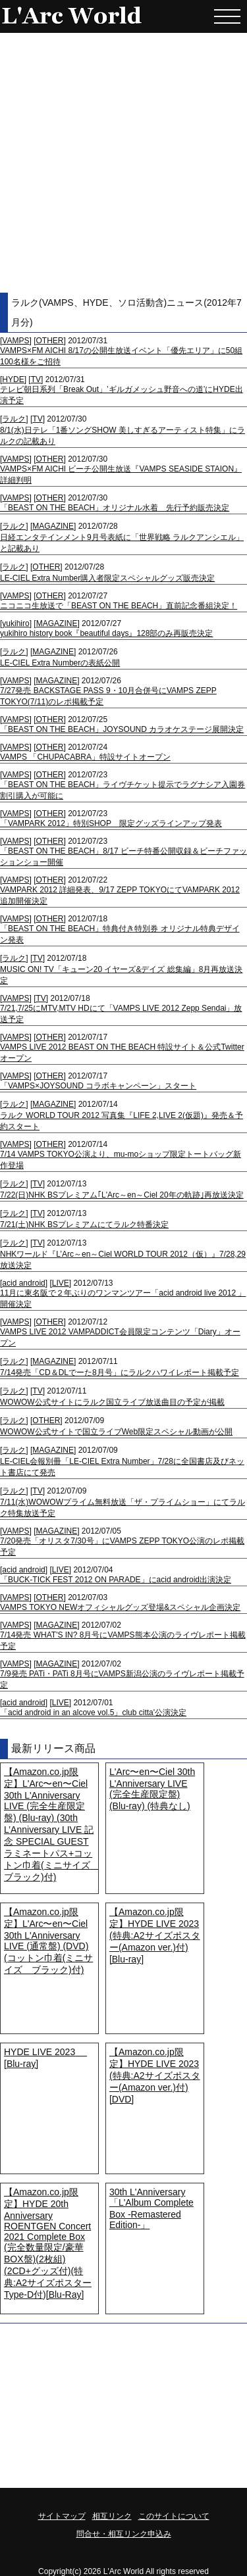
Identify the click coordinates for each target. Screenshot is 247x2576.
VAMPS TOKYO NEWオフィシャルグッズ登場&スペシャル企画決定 (120, 1607)
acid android (23, 1283)
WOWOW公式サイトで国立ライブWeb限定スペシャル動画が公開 (116, 1431)
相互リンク (112, 2516)
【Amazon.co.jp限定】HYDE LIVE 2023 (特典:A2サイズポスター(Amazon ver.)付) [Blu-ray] (154, 1935)
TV (36, 379)
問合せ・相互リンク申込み (123, 2534)
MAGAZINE (53, 526)
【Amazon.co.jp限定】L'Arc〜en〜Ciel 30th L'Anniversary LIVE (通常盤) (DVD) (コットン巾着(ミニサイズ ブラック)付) (48, 1941)
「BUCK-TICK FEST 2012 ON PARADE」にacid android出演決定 (115, 1579)
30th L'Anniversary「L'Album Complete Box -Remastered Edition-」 (151, 2208)
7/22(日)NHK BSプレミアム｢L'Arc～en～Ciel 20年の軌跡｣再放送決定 (122, 1195)
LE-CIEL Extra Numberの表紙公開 (60, 663)
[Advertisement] (123, 162)
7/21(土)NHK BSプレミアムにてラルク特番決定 (84, 1224)
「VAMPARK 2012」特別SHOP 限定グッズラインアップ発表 (111, 823)
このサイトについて (173, 2516)
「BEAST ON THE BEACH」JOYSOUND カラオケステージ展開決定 (122, 729)
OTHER (49, 340)
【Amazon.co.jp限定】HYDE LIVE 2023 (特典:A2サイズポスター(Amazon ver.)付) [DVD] (154, 2075)
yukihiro (15, 623)
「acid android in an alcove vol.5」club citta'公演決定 (93, 1712)
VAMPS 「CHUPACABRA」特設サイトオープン (85, 757)
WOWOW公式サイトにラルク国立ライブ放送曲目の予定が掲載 (112, 1402)
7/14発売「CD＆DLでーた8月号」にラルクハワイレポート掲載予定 (119, 1372)
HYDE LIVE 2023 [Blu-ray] (45, 2058)
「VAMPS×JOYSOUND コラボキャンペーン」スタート (98, 1085)
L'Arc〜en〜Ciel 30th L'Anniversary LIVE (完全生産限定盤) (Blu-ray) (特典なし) (152, 1788)
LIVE (60, 1283)
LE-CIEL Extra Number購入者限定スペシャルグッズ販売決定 (107, 578)
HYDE (13, 379)
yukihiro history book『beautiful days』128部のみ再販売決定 (106, 633)
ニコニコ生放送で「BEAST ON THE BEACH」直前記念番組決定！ (118, 605)
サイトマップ (62, 2516)
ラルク (14, 419)
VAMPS (15, 340)
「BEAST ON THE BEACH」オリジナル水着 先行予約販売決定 (114, 507)
